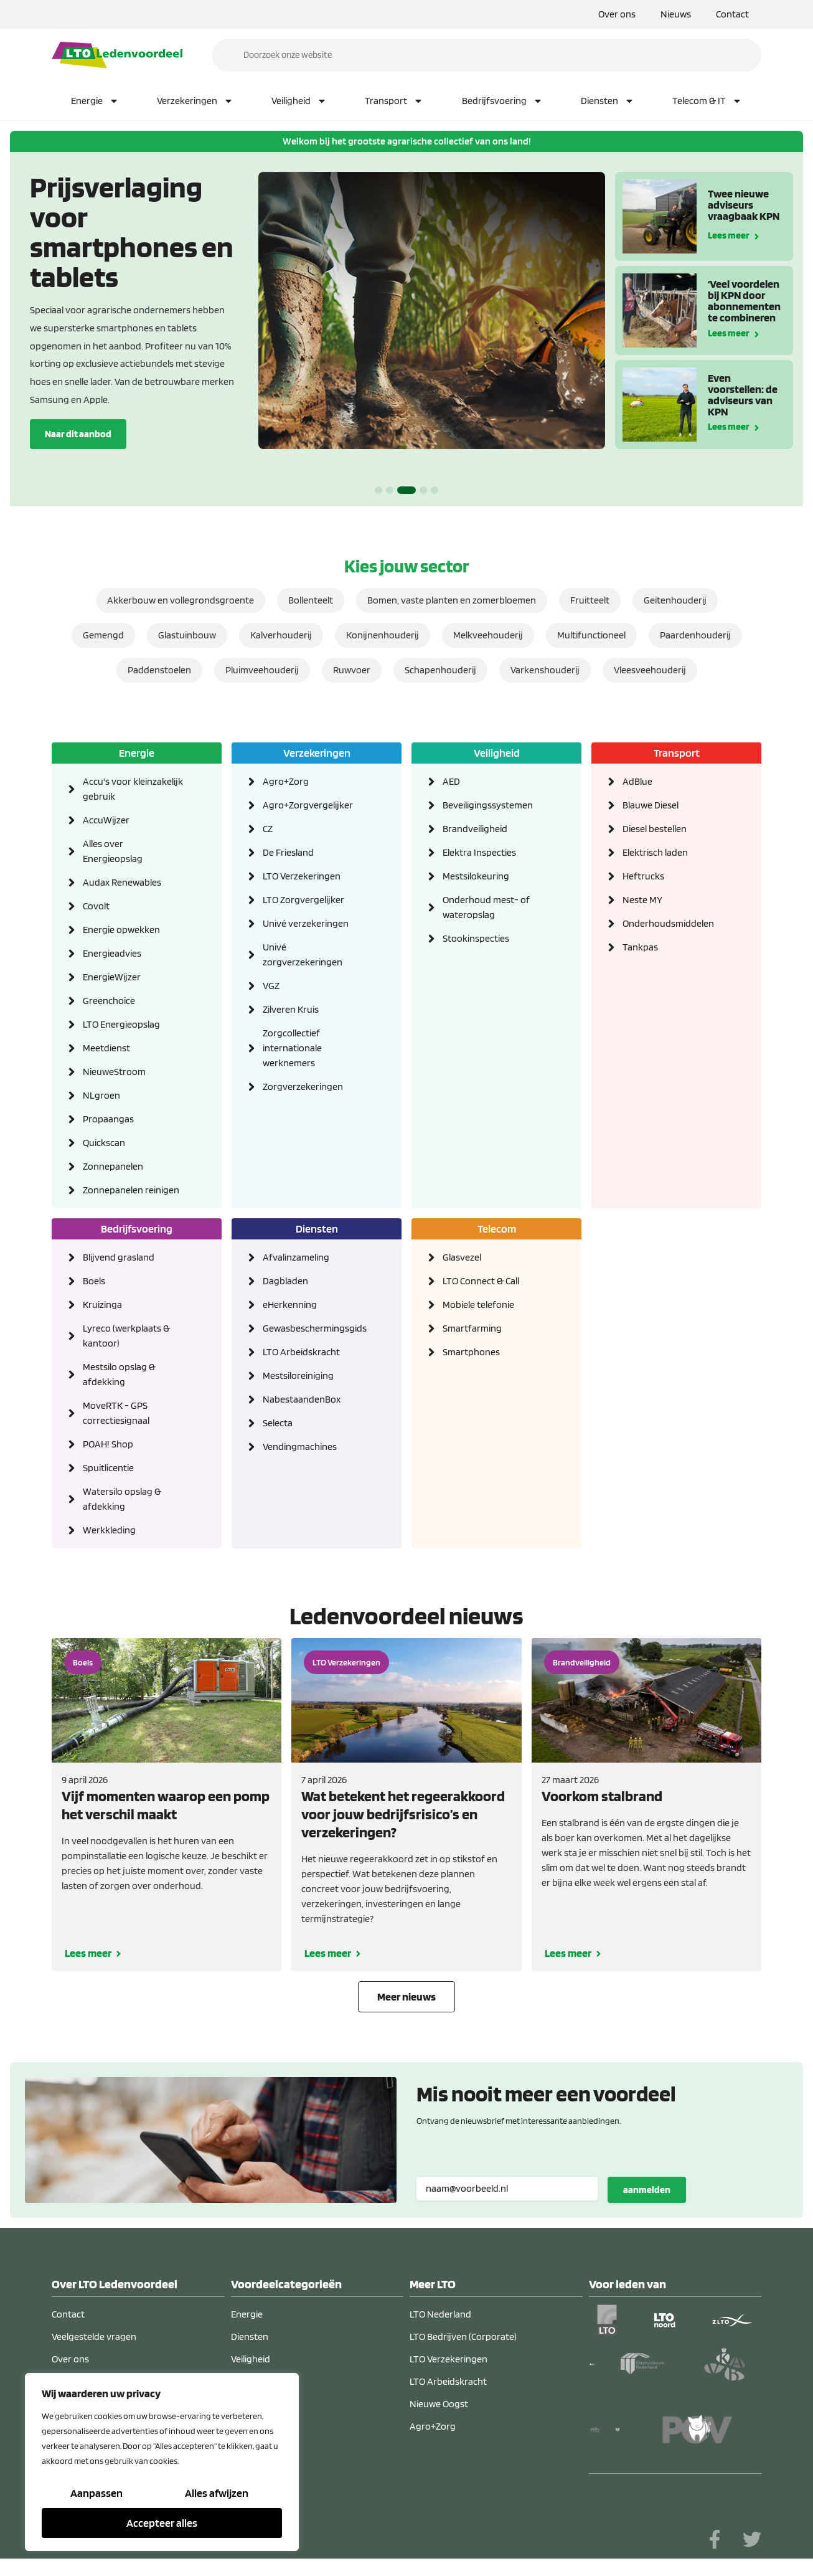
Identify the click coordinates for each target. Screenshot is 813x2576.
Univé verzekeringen (306, 923)
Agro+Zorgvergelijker (308, 805)
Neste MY (642, 900)
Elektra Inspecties (479, 852)
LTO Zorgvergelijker (303, 900)
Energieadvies (112, 953)
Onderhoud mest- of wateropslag (486, 907)
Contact (732, 14)
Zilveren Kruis (291, 1009)
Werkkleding (109, 1530)
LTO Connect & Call (481, 1281)
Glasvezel (462, 1257)
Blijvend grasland (118, 1257)
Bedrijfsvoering (502, 101)
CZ (268, 829)
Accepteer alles (161, 2522)
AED (451, 781)
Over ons (617, 14)
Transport (394, 101)
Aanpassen (96, 2492)
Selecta (278, 1423)
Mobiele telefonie (478, 1304)
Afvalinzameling (296, 1257)
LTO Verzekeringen (302, 876)
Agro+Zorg (286, 781)
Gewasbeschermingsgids (313, 1328)
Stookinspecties (476, 938)
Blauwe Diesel (651, 805)
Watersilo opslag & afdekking (122, 1498)
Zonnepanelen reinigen (131, 1190)
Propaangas (108, 1119)
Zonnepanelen (113, 1166)
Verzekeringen (195, 101)
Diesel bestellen (655, 829)
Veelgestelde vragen (94, 2336)
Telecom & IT (707, 101)
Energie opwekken (121, 929)
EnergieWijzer (112, 977)
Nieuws (675, 14)
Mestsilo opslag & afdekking (119, 1374)
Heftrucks (643, 876)
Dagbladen (285, 1281)
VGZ (271, 986)
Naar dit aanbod (78, 434)
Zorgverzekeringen (303, 1086)
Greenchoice (109, 1000)
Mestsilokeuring (476, 876)
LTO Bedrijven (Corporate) (463, 2336)
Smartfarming (472, 1328)
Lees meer (729, 234)
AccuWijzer (106, 820)
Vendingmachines (300, 1446)
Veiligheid (299, 101)
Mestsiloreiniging (298, 1375)
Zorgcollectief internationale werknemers (292, 1048)
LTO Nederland (440, 2314)
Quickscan (104, 1142)
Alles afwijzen (216, 2492)
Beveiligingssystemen (488, 805)
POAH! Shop (108, 1444)
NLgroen (101, 1095)
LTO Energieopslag (121, 1024)
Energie (95, 101)
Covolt (96, 906)
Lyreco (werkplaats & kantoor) (126, 1335)
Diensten (607, 101)
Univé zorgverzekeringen (302, 954)
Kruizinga (102, 1304)
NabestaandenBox (302, 1399)
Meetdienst (106, 1048)
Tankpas (640, 947)
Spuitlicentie (108, 1468)
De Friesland (288, 852)
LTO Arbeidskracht (301, 1352)
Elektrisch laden (655, 852)
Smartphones (471, 1352)
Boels (94, 1281)
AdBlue (637, 781)
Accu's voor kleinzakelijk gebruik (133, 788)
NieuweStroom (114, 1071)
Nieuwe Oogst (439, 2404)
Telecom (496, 1228)
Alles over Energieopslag (113, 851)
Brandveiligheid (475, 829)
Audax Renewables (122, 882)
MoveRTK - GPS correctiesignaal (116, 1412)
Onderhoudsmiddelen (668, 923)
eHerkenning (290, 1304)
